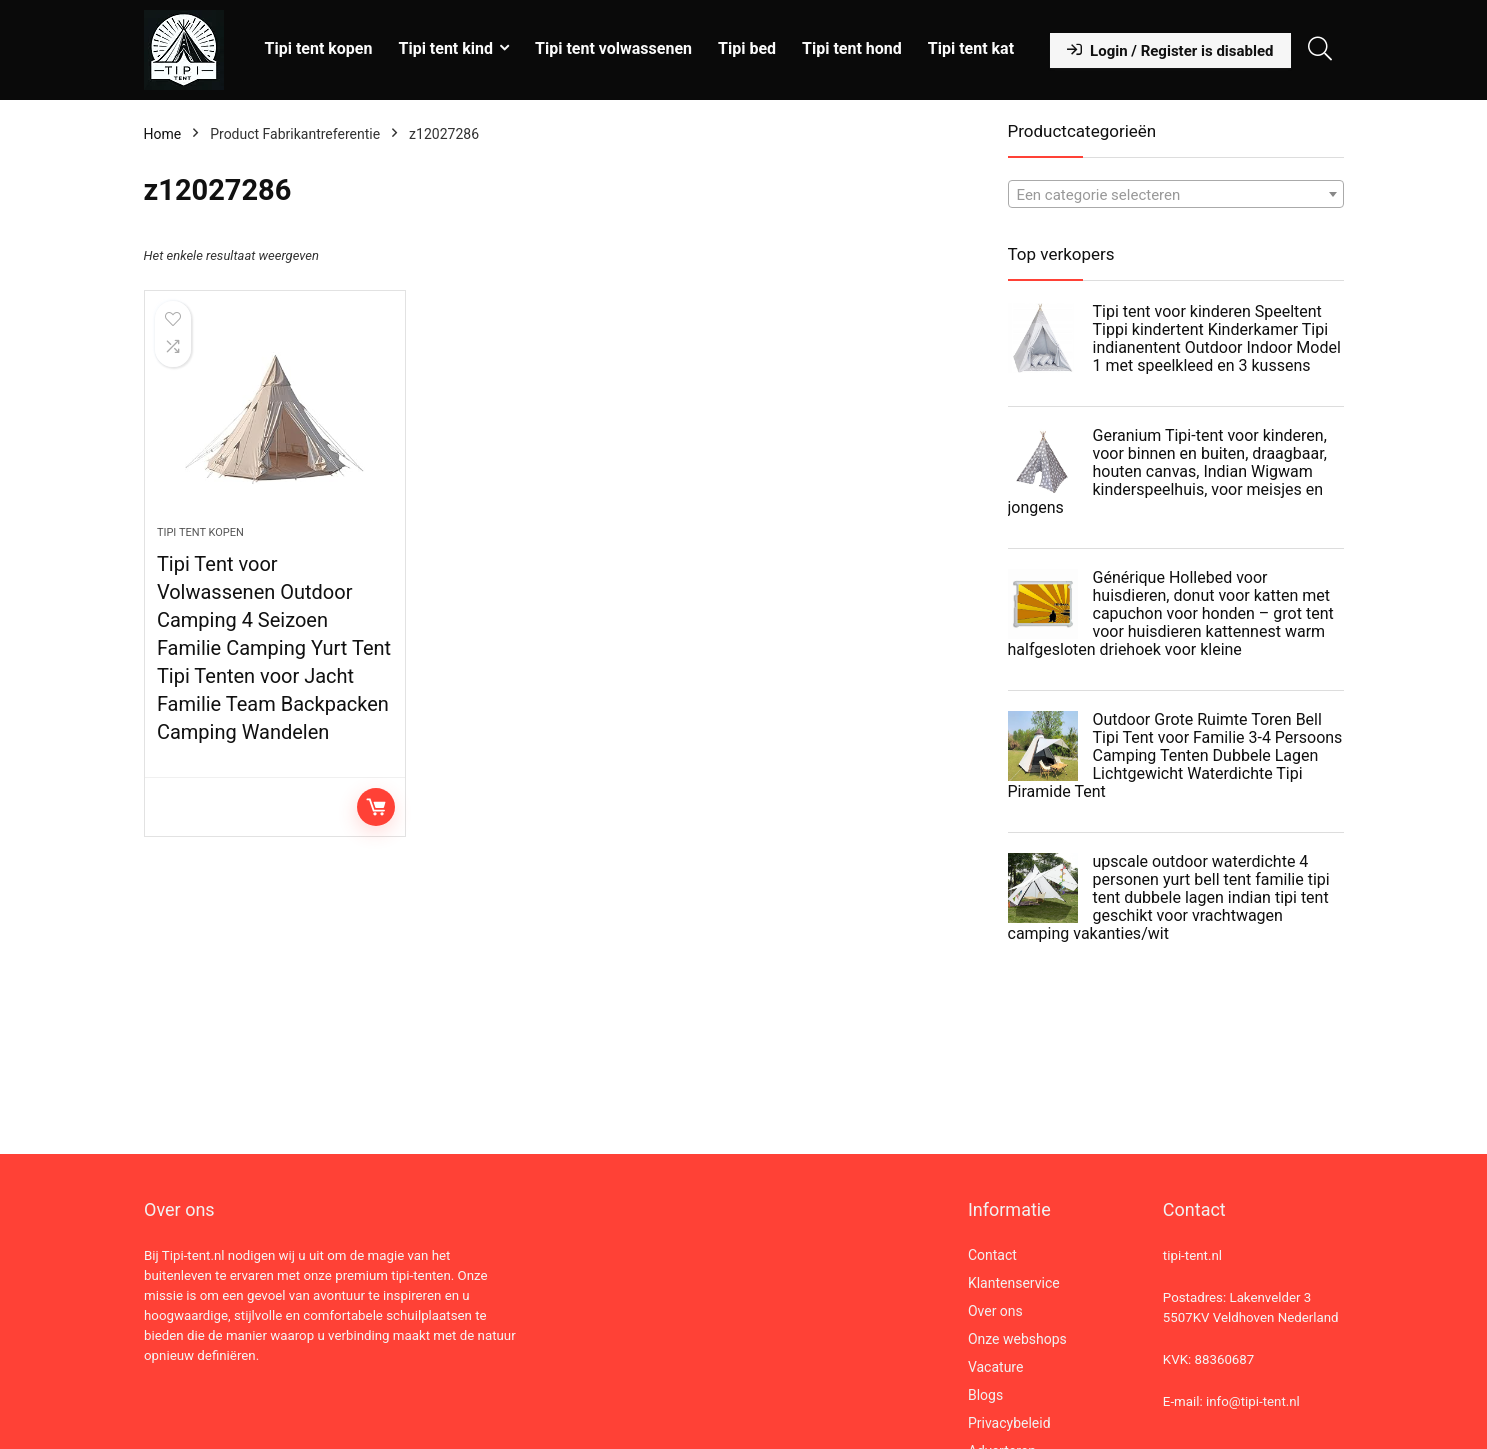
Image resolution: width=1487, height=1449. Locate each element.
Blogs (985, 1395)
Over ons (995, 1311)
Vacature (996, 1367)
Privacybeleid (1009, 1423)
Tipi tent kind (445, 48)
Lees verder (376, 807)
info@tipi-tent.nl (1253, 1401)
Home (163, 134)
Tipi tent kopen (319, 48)
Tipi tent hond (852, 48)
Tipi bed (747, 48)
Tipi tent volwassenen (613, 48)
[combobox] (1176, 194)
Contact (992, 1255)
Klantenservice (1014, 1283)
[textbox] (1176, 195)
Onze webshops (1017, 1339)
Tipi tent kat (971, 48)
